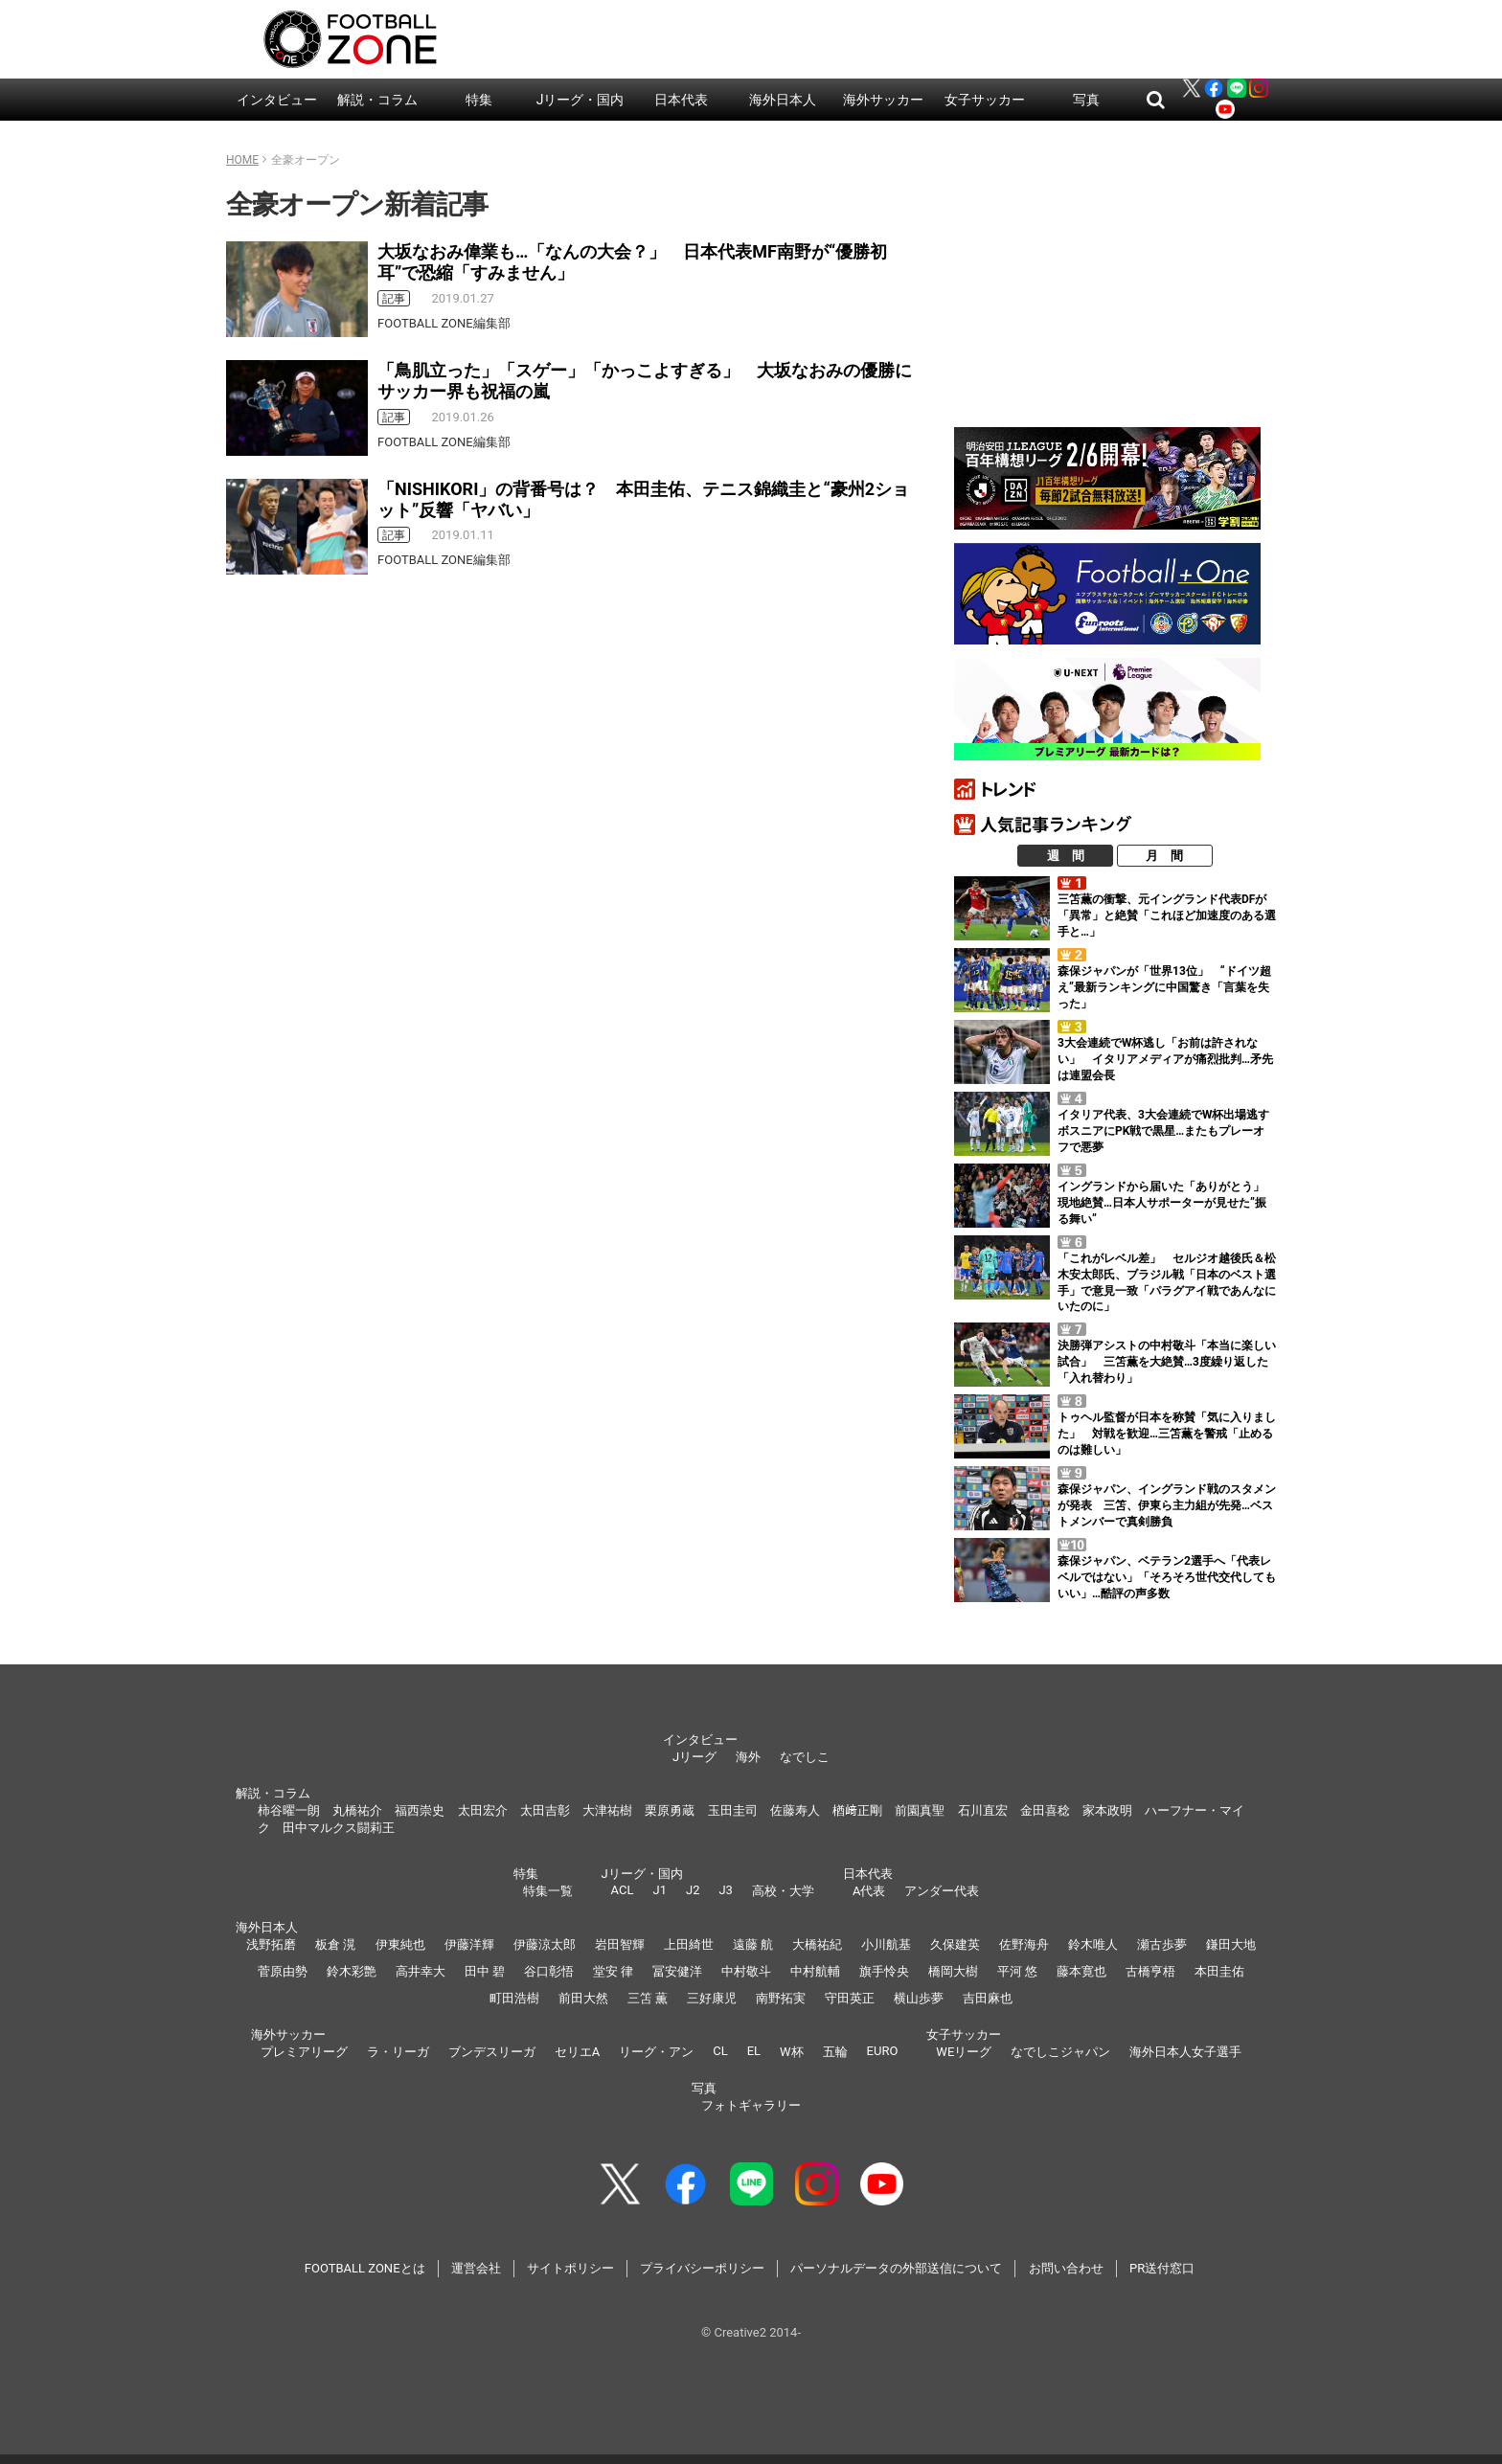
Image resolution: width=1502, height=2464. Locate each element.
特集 (479, 99)
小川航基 (886, 1944)
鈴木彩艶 (351, 1971)
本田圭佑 (1219, 1971)
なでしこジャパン (1060, 2052)
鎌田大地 (1231, 1944)
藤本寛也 (1081, 1971)
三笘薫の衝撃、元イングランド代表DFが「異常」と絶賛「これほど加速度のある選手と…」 (1167, 915)
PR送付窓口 (1162, 2268)
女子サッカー (984, 99)
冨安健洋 (677, 1971)
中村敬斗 (746, 1971)
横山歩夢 (919, 1998)
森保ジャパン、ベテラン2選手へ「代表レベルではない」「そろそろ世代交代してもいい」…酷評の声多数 (1167, 1577)
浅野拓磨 (271, 1944)
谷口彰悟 (549, 1971)
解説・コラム (377, 99)
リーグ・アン (656, 2052)
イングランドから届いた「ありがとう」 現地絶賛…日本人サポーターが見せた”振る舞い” (1167, 1203)
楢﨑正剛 (857, 1810)
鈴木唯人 (1093, 1944)
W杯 (792, 2052)
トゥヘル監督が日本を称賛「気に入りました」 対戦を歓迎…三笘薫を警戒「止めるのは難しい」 (1167, 1434)
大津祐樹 (607, 1810)
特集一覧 (548, 1891)
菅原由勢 (282, 1971)
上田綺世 (689, 1944)
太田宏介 (483, 1810)
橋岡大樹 (953, 1971)
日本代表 (681, 99)
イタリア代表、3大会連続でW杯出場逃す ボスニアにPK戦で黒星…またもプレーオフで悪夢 (1169, 1131)
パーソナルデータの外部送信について (896, 2268)
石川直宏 (983, 1810)
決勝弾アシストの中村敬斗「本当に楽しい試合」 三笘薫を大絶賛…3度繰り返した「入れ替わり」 (1167, 1362)
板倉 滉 (335, 1944)
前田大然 (583, 1998)
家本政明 (1107, 1810)
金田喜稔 (1045, 1810)
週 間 (1065, 855)
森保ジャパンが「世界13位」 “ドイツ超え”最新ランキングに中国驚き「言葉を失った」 (1164, 987)
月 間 (1164, 855)
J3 (725, 1890)
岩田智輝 (620, 1944)
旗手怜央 (884, 1971)
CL (720, 2051)
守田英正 (850, 1998)
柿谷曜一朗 (289, 1810)
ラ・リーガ (398, 2052)
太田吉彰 (545, 1810)
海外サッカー (883, 99)
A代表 (869, 1891)
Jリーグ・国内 (580, 99)
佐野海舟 (1024, 1944)
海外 (748, 1757)
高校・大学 (783, 1891)
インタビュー (277, 99)
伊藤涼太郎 (544, 1944)
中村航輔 (815, 1971)
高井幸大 (420, 1971)
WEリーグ (963, 2052)
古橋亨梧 (1150, 1971)
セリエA (577, 2052)
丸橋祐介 (357, 1810)
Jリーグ (694, 1757)
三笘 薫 (647, 1998)
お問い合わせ (1066, 2268)
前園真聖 (919, 1810)
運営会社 (476, 2268)
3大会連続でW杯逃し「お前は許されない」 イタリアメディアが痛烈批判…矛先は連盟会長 (1165, 1059)
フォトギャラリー (751, 2105)
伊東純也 (400, 1944)
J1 (659, 1890)
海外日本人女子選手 (1185, 2052)
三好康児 (712, 1998)
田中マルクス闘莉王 (339, 1827)
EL (754, 2051)
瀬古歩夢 (1162, 1944)
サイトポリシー (570, 2268)
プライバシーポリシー (702, 2268)
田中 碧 (485, 1971)
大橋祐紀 (817, 1944)
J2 (692, 1890)
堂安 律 (613, 1971)
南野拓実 (781, 1998)
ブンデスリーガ (491, 2052)
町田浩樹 (514, 1998)
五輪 (835, 2052)
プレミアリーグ (304, 2052)
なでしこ (805, 1757)
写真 (1086, 99)
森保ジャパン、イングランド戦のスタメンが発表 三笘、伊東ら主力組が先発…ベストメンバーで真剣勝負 (1167, 1505)
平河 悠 (1017, 1971)
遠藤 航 (753, 1944)
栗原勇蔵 (669, 1810)
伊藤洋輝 (469, 1944)
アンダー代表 (941, 1891)
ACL (622, 1890)
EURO (883, 2051)
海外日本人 (782, 99)
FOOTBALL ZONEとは (365, 2268)
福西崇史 (419, 1810)
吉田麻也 (988, 1998)
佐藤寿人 (795, 1810)
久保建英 (955, 1944)
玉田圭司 (733, 1810)
